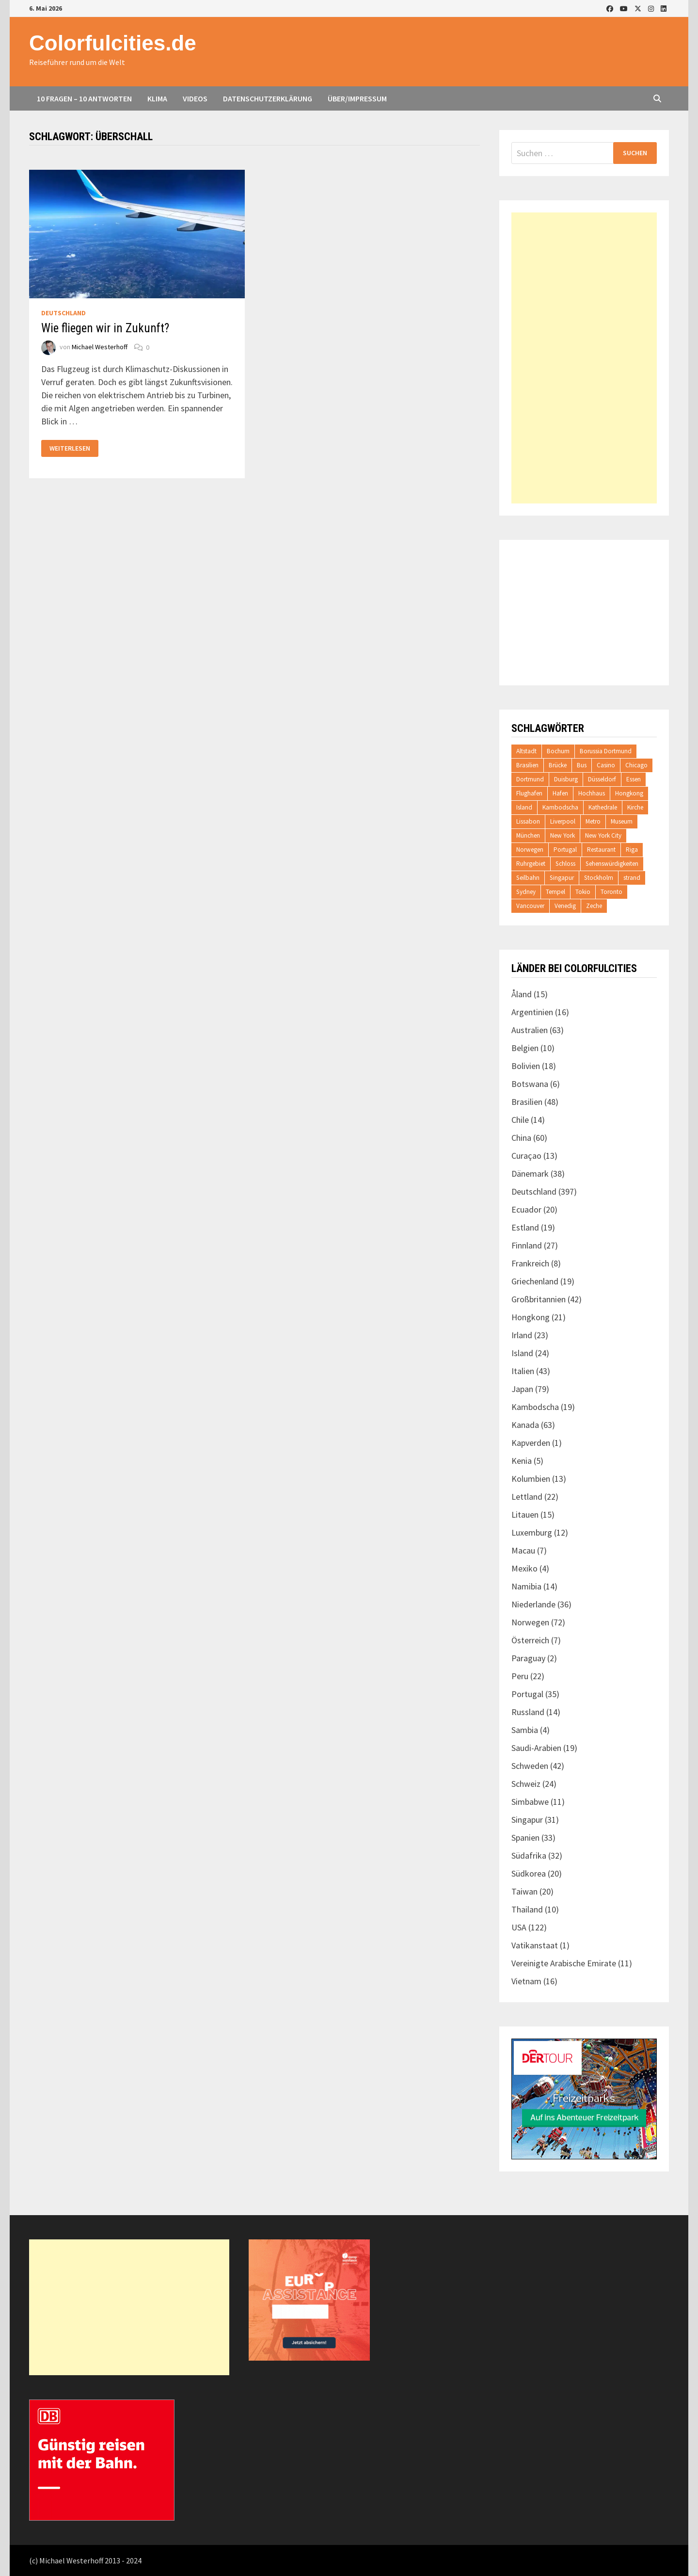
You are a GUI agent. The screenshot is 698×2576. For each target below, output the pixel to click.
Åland (521, 994)
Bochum (558, 751)
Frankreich (530, 1263)
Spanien (525, 1837)
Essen (633, 779)
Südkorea (528, 1873)
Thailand (527, 1909)
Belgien (525, 1047)
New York (562, 835)
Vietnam (526, 1981)
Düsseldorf (602, 779)
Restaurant (601, 849)
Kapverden (530, 1442)
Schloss (565, 863)
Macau (523, 1550)
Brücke (558, 765)
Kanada (525, 1424)
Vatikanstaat (534, 1945)
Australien (529, 1030)
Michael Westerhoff (99, 347)
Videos (195, 98)
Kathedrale (602, 807)
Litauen (525, 1514)
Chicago (636, 765)
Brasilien (527, 765)
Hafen (560, 793)
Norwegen (529, 849)
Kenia (521, 1460)
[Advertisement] (584, 357)
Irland (521, 1335)
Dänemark (530, 1173)
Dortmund (530, 779)
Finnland (526, 1245)
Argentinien (532, 1012)
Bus (582, 765)
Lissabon (528, 821)
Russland (527, 1711)
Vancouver (530, 906)
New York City (603, 835)
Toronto (611, 892)
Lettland (526, 1496)
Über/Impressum (357, 98)
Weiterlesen (69, 448)
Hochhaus (591, 793)
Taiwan (524, 1891)
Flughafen (529, 793)
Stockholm (598, 878)
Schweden (529, 1765)
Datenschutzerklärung (267, 98)
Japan (522, 1388)
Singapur (562, 878)
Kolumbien (530, 1478)
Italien (522, 1371)
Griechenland (534, 1281)
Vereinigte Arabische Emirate (563, 1963)
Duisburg (566, 779)
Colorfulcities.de (112, 43)
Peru (519, 1676)
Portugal (565, 849)
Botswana (529, 1083)
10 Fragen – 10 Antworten (84, 98)
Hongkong (629, 793)
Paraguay (528, 1658)
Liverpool (562, 821)
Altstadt (526, 751)
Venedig (565, 906)
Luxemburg (531, 1532)
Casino (606, 765)
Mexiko (524, 1568)
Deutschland (63, 312)
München (528, 835)
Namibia (526, 1586)
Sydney (526, 892)
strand (631, 878)
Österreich (530, 1640)
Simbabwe (530, 1801)
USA (518, 1927)
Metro (593, 821)
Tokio (582, 892)
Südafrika (528, 1855)
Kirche (635, 807)
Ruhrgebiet (530, 863)
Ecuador (526, 1209)
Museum (622, 821)
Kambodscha (560, 807)
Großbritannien (538, 1299)
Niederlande (533, 1604)
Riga (632, 849)
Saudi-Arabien (536, 1747)
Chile (520, 1119)
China (521, 1137)
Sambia (524, 1729)
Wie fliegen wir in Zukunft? (105, 328)
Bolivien (525, 1065)
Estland (525, 1227)
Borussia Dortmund (606, 751)
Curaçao (526, 1155)
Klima (157, 98)
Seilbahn (527, 878)
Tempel (555, 892)
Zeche (594, 906)
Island (524, 807)
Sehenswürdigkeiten (612, 863)
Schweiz (525, 1783)
